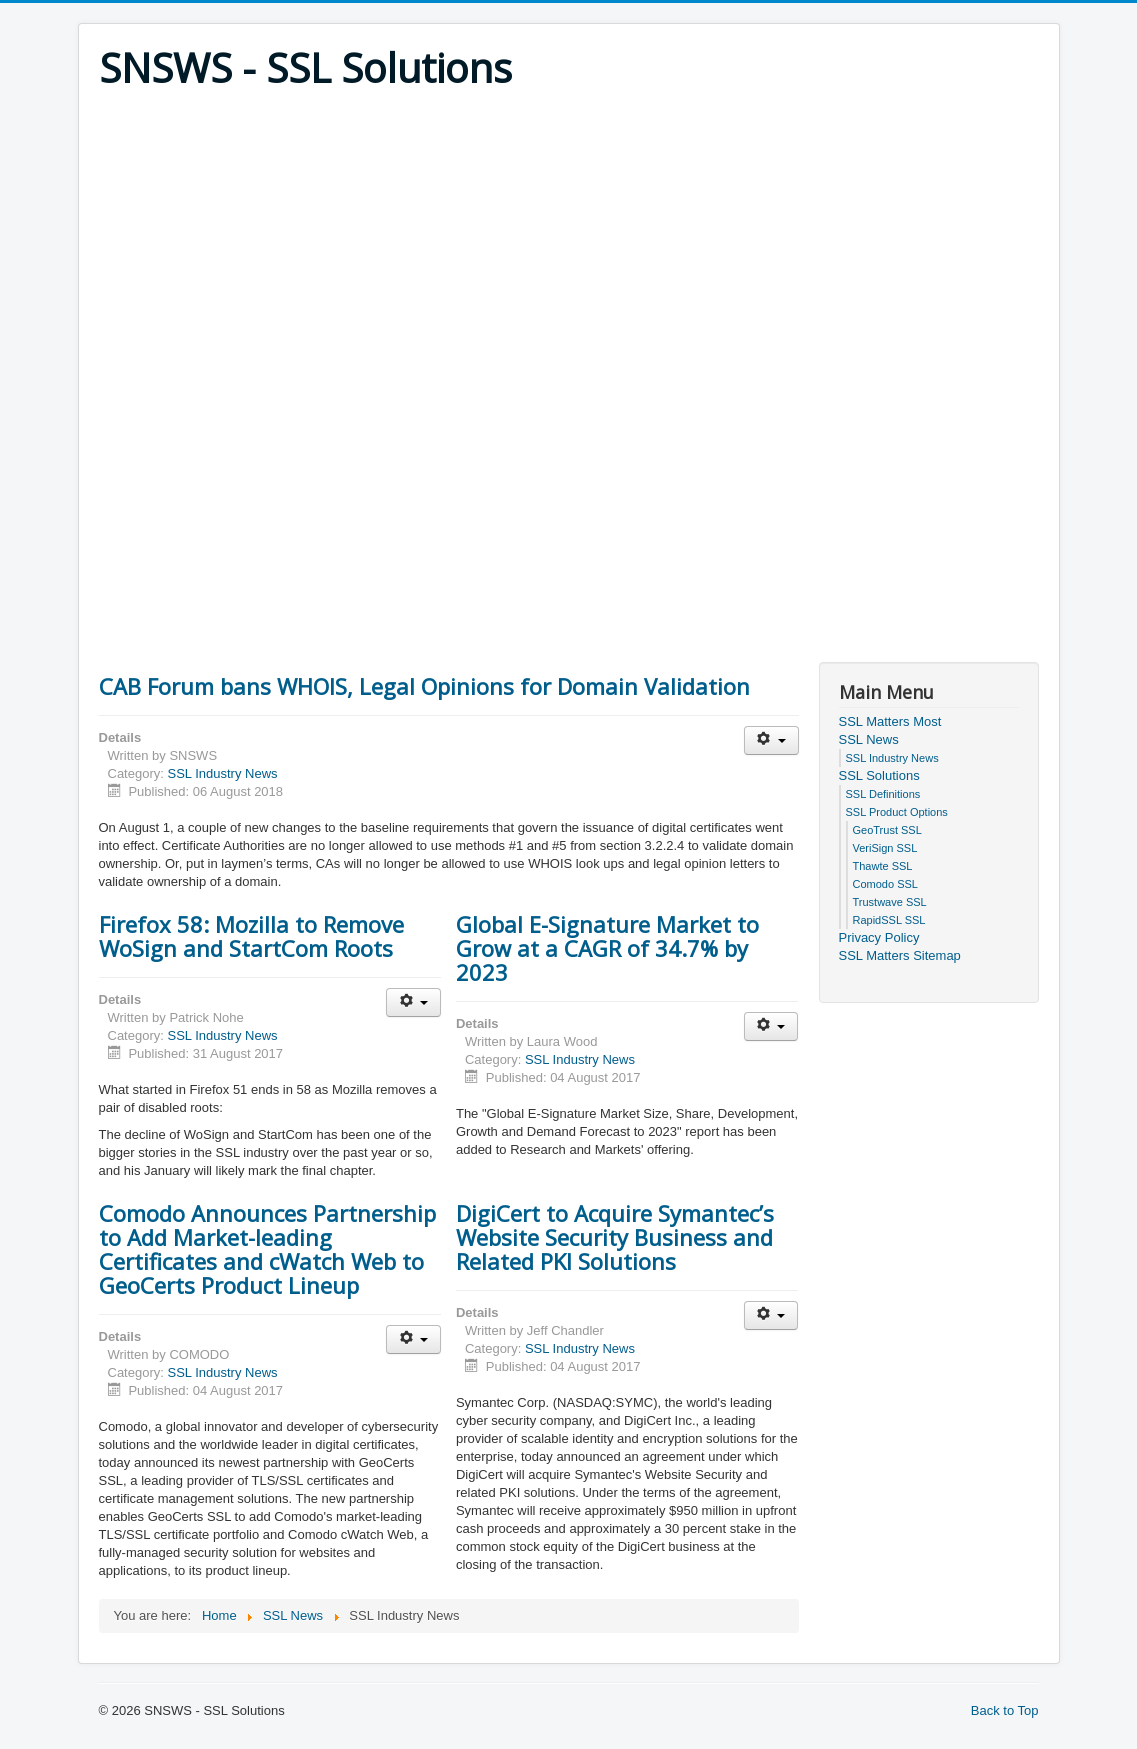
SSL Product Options (897, 812)
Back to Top (1005, 1710)
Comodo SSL (885, 884)
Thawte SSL (883, 866)
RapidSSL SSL (889, 920)
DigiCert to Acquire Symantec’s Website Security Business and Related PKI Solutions (615, 1237)
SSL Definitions (883, 794)
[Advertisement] (569, 242)
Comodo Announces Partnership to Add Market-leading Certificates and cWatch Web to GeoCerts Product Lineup (267, 1249)
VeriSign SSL (885, 848)
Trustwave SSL (890, 902)
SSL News (869, 739)
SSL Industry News (222, 773)
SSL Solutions (879, 775)
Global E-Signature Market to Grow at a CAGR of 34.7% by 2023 (607, 948)
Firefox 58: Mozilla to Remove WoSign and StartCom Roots (251, 936)
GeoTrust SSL (887, 830)
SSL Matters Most (890, 721)
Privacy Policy (879, 937)
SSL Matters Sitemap (900, 955)
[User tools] (771, 740)
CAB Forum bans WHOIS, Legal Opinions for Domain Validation (424, 686)
